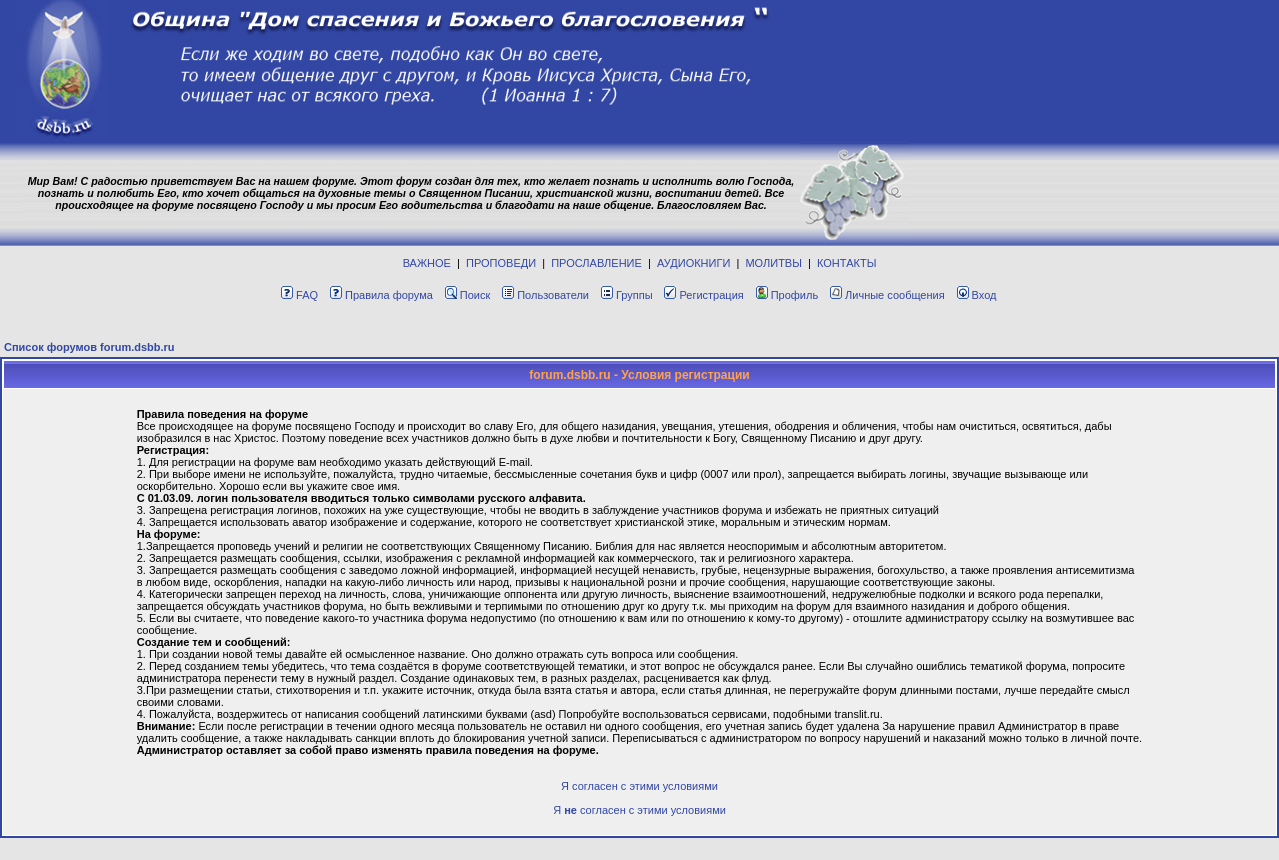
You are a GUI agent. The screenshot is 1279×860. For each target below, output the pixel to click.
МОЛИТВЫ (773, 263)
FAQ (299, 295)
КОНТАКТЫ (846, 263)
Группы (627, 295)
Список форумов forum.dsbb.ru (89, 347)
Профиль (787, 295)
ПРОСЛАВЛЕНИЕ (596, 263)
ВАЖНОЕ (427, 263)
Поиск (467, 295)
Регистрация (703, 295)
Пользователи (545, 295)
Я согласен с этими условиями (639, 786)
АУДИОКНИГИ (693, 263)
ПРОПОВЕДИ (501, 263)
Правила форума (381, 295)
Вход (977, 295)
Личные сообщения (887, 295)
